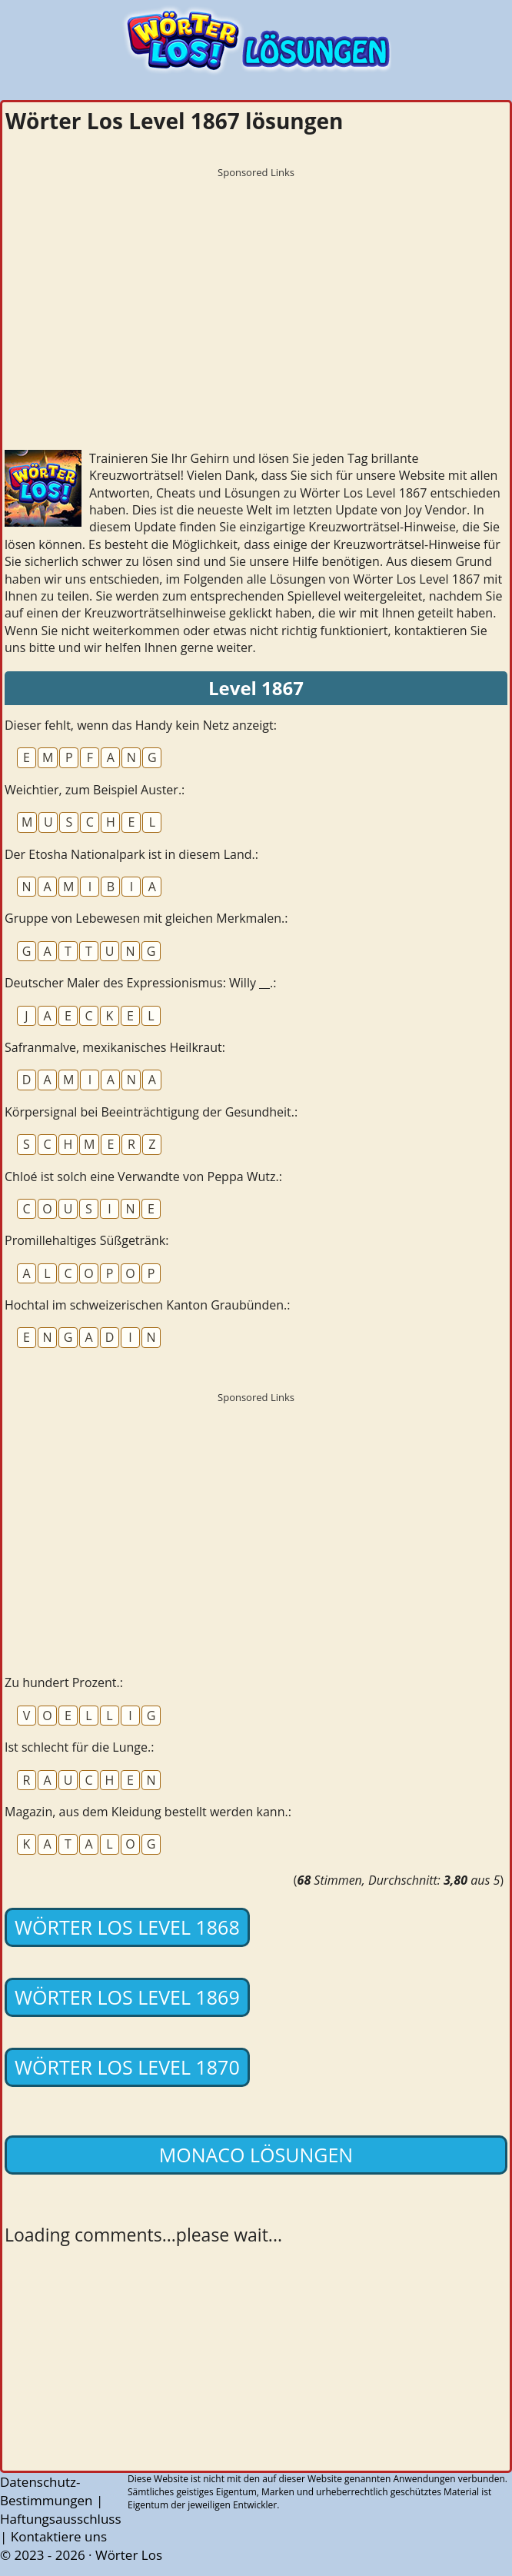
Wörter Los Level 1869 (127, 1997)
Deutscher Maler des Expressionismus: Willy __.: (141, 982)
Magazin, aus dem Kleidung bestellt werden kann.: (148, 1811)
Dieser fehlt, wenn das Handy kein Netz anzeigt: (141, 725)
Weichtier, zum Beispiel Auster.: (95, 789)
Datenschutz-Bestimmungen (46, 2491)
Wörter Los (128, 2555)
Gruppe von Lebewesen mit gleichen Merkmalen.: (146, 918)
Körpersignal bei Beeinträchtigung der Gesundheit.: (151, 1111)
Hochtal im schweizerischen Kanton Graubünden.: (147, 1304)
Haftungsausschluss (60, 2519)
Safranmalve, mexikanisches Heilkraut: (115, 1047)
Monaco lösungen (256, 2155)
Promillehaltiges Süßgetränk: (86, 1240)
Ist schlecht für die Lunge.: (79, 1747)
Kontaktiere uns (59, 2536)
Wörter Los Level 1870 (127, 2067)
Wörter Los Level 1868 (127, 1927)
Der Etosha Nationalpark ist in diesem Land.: (131, 854)
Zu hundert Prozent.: (64, 1682)
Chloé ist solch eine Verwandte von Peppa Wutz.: (143, 1176)
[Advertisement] (256, 293)
